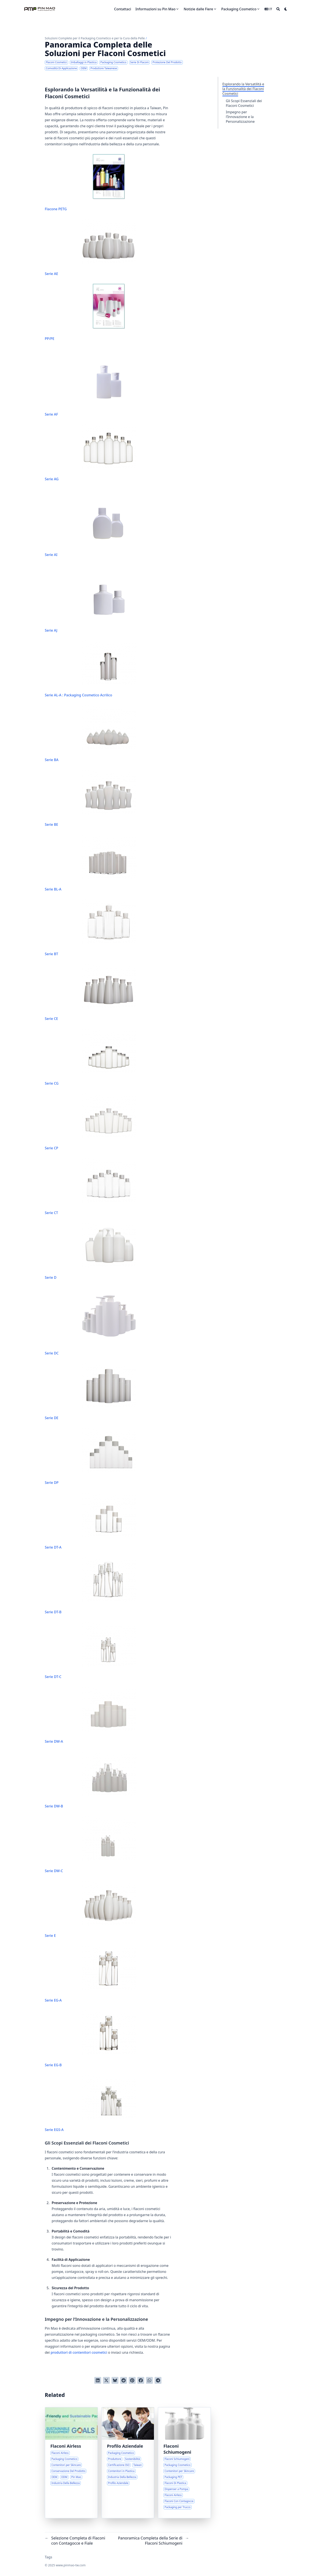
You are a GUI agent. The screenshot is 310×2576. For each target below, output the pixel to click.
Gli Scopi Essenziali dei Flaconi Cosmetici (244, 103)
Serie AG (91, 452)
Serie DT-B (91, 1585)
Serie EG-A (91, 1974)
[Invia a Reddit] (123, 2380)
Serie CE (91, 992)
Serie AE (91, 247)
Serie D (91, 1251)
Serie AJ (91, 599)
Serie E (91, 1909)
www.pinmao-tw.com (71, 2565)
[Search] (278, 9)
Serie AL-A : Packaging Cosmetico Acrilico (91, 668)
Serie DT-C (91, 1650)
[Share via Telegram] (158, 2380)
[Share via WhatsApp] (149, 2380)
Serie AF (91, 382)
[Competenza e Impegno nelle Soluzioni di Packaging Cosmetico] (128, 2462)
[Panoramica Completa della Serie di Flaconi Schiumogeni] (184, 2462)
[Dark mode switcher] (286, 9)
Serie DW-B (91, 1779)
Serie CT (91, 1186)
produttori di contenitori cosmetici (79, 2352)
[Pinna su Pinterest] (132, 2380)
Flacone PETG (85, 182)
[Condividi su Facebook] (140, 2380)
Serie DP (91, 1456)
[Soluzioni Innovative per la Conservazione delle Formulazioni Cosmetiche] (71, 2462)
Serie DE (91, 1391)
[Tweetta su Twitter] (106, 2380)
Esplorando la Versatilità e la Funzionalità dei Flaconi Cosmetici (243, 89)
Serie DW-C (91, 1844)
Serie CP (91, 1121)
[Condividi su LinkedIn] (97, 2380)
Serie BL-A (91, 863)
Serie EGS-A (91, 2103)
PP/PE (85, 312)
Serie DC (91, 1321)
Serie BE (91, 798)
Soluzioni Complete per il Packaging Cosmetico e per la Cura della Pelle (95, 38)
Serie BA (91, 733)
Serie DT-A (91, 1521)
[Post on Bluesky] (115, 2380)
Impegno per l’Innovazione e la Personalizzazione (240, 117)
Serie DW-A (91, 1715)
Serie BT (91, 927)
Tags (48, 2557)
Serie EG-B (91, 2038)
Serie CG (91, 1057)
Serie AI (91, 523)
